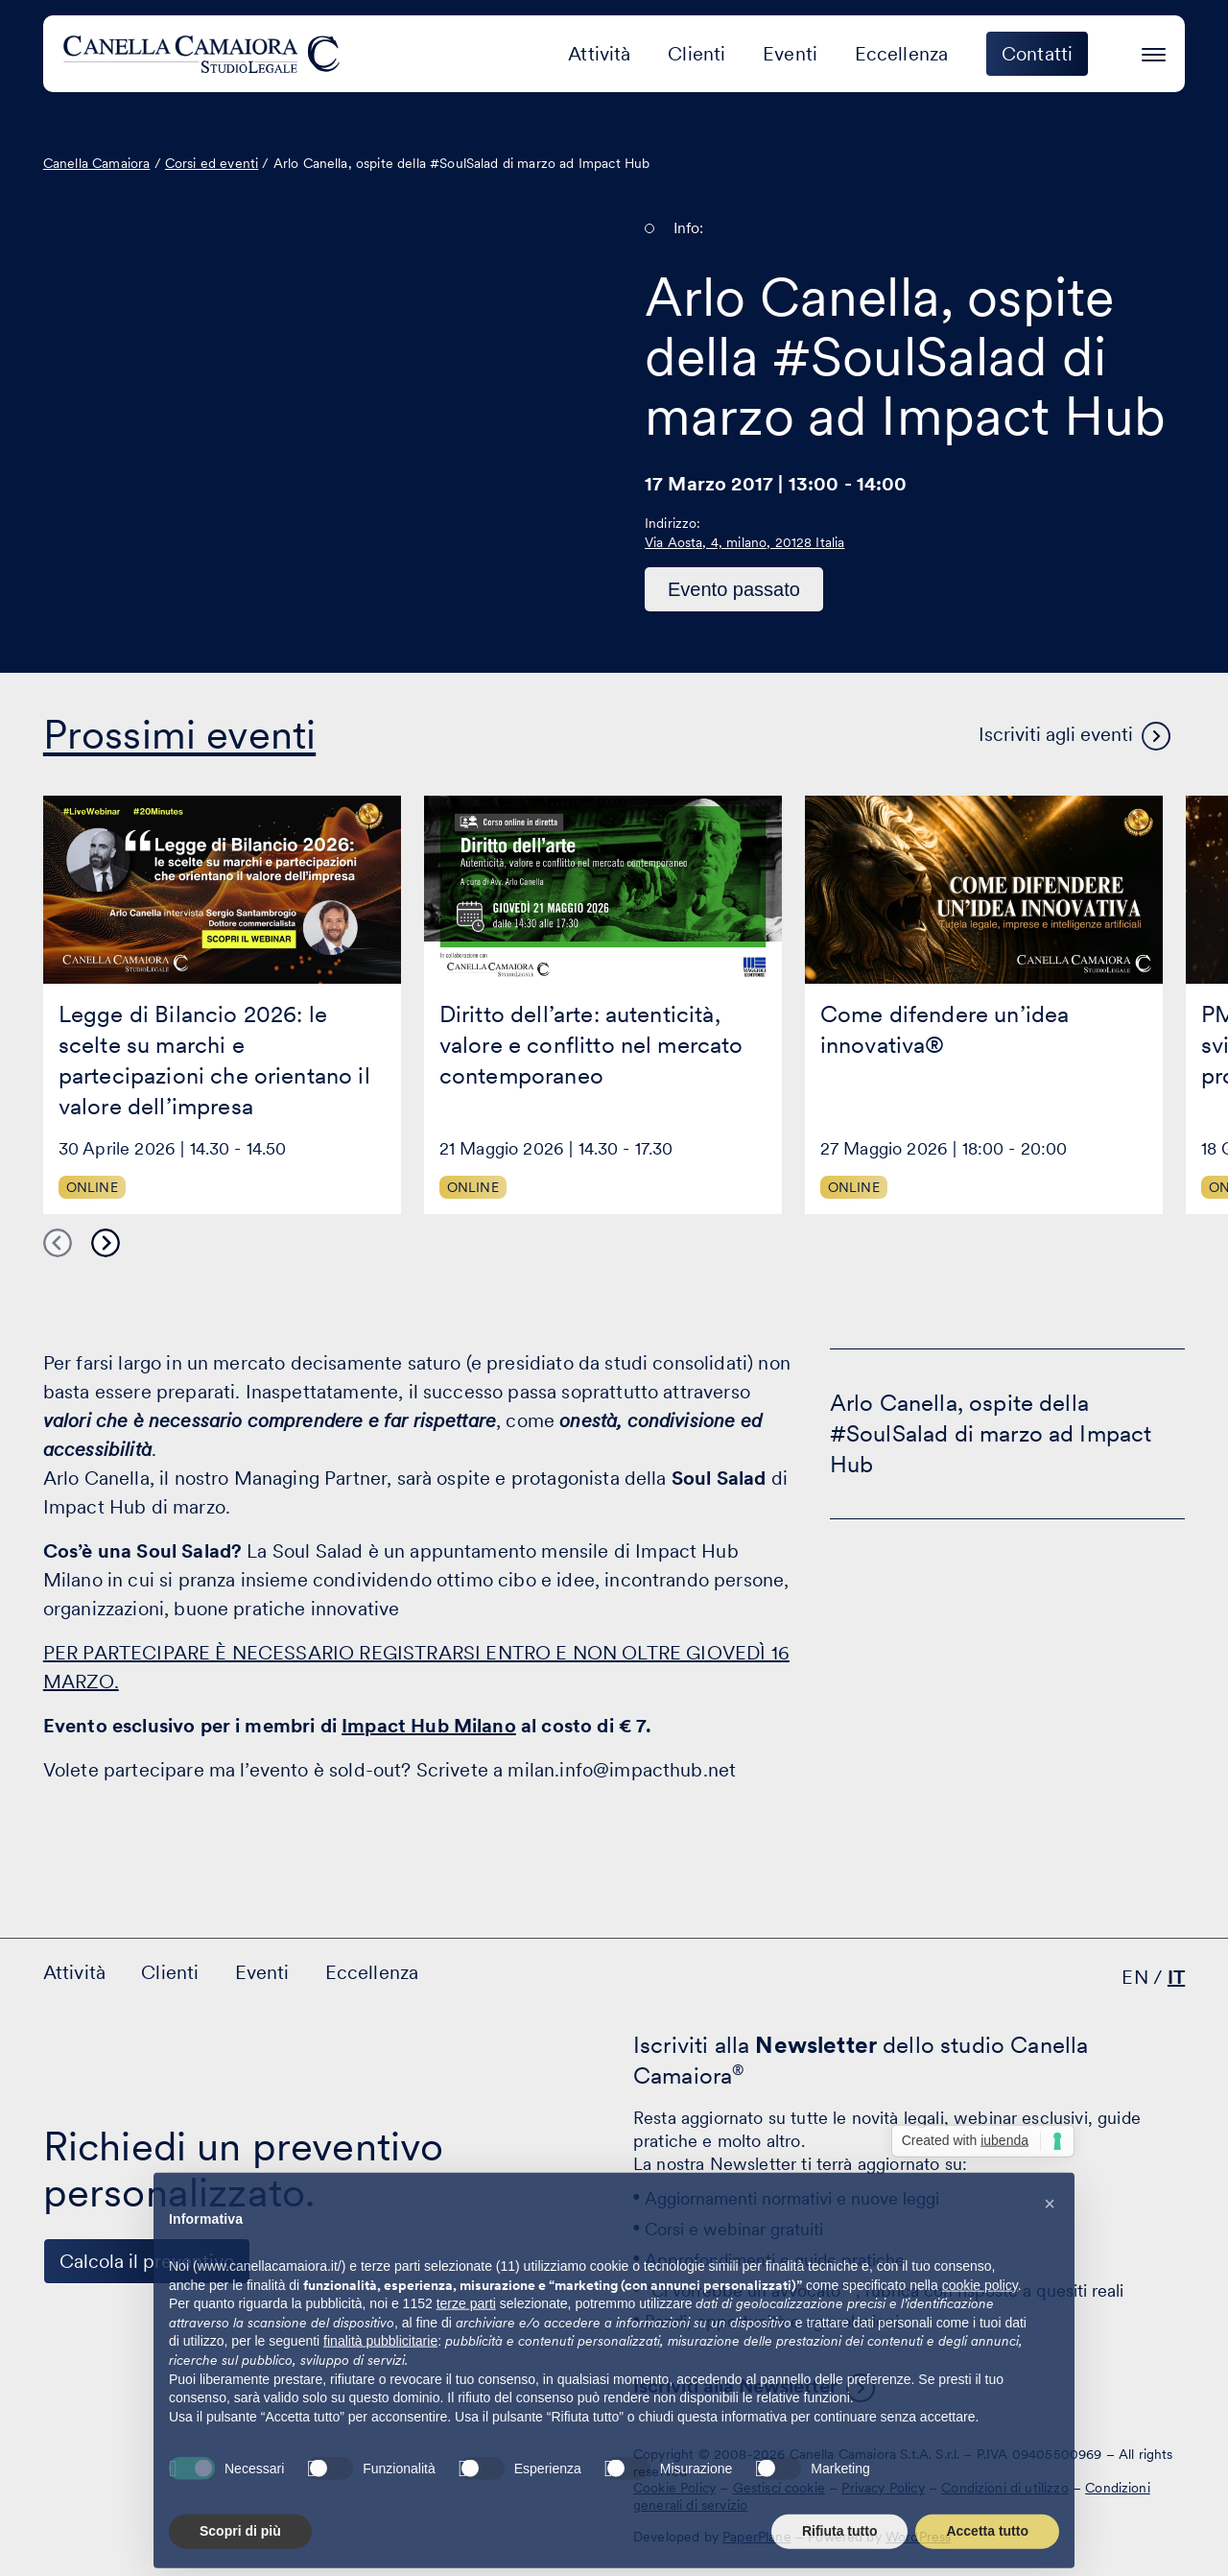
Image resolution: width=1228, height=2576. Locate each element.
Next (105, 1242)
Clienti (696, 53)
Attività (599, 53)
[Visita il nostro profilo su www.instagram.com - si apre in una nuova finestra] (185, 2469)
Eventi (790, 53)
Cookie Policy (674, 2487)
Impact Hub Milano (429, 1725)
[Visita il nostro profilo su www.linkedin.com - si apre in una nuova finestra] (66, 2469)
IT (1176, 1977)
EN (1134, 1977)
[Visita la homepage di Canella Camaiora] (204, 54)
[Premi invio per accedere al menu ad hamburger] (1154, 51)
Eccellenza (902, 53)
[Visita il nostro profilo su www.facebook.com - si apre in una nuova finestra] (126, 2469)
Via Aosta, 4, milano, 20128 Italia (744, 542)
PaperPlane (756, 2536)
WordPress (918, 2536)
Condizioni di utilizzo (1005, 2487)
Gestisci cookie (779, 2487)
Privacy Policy (882, 2487)
